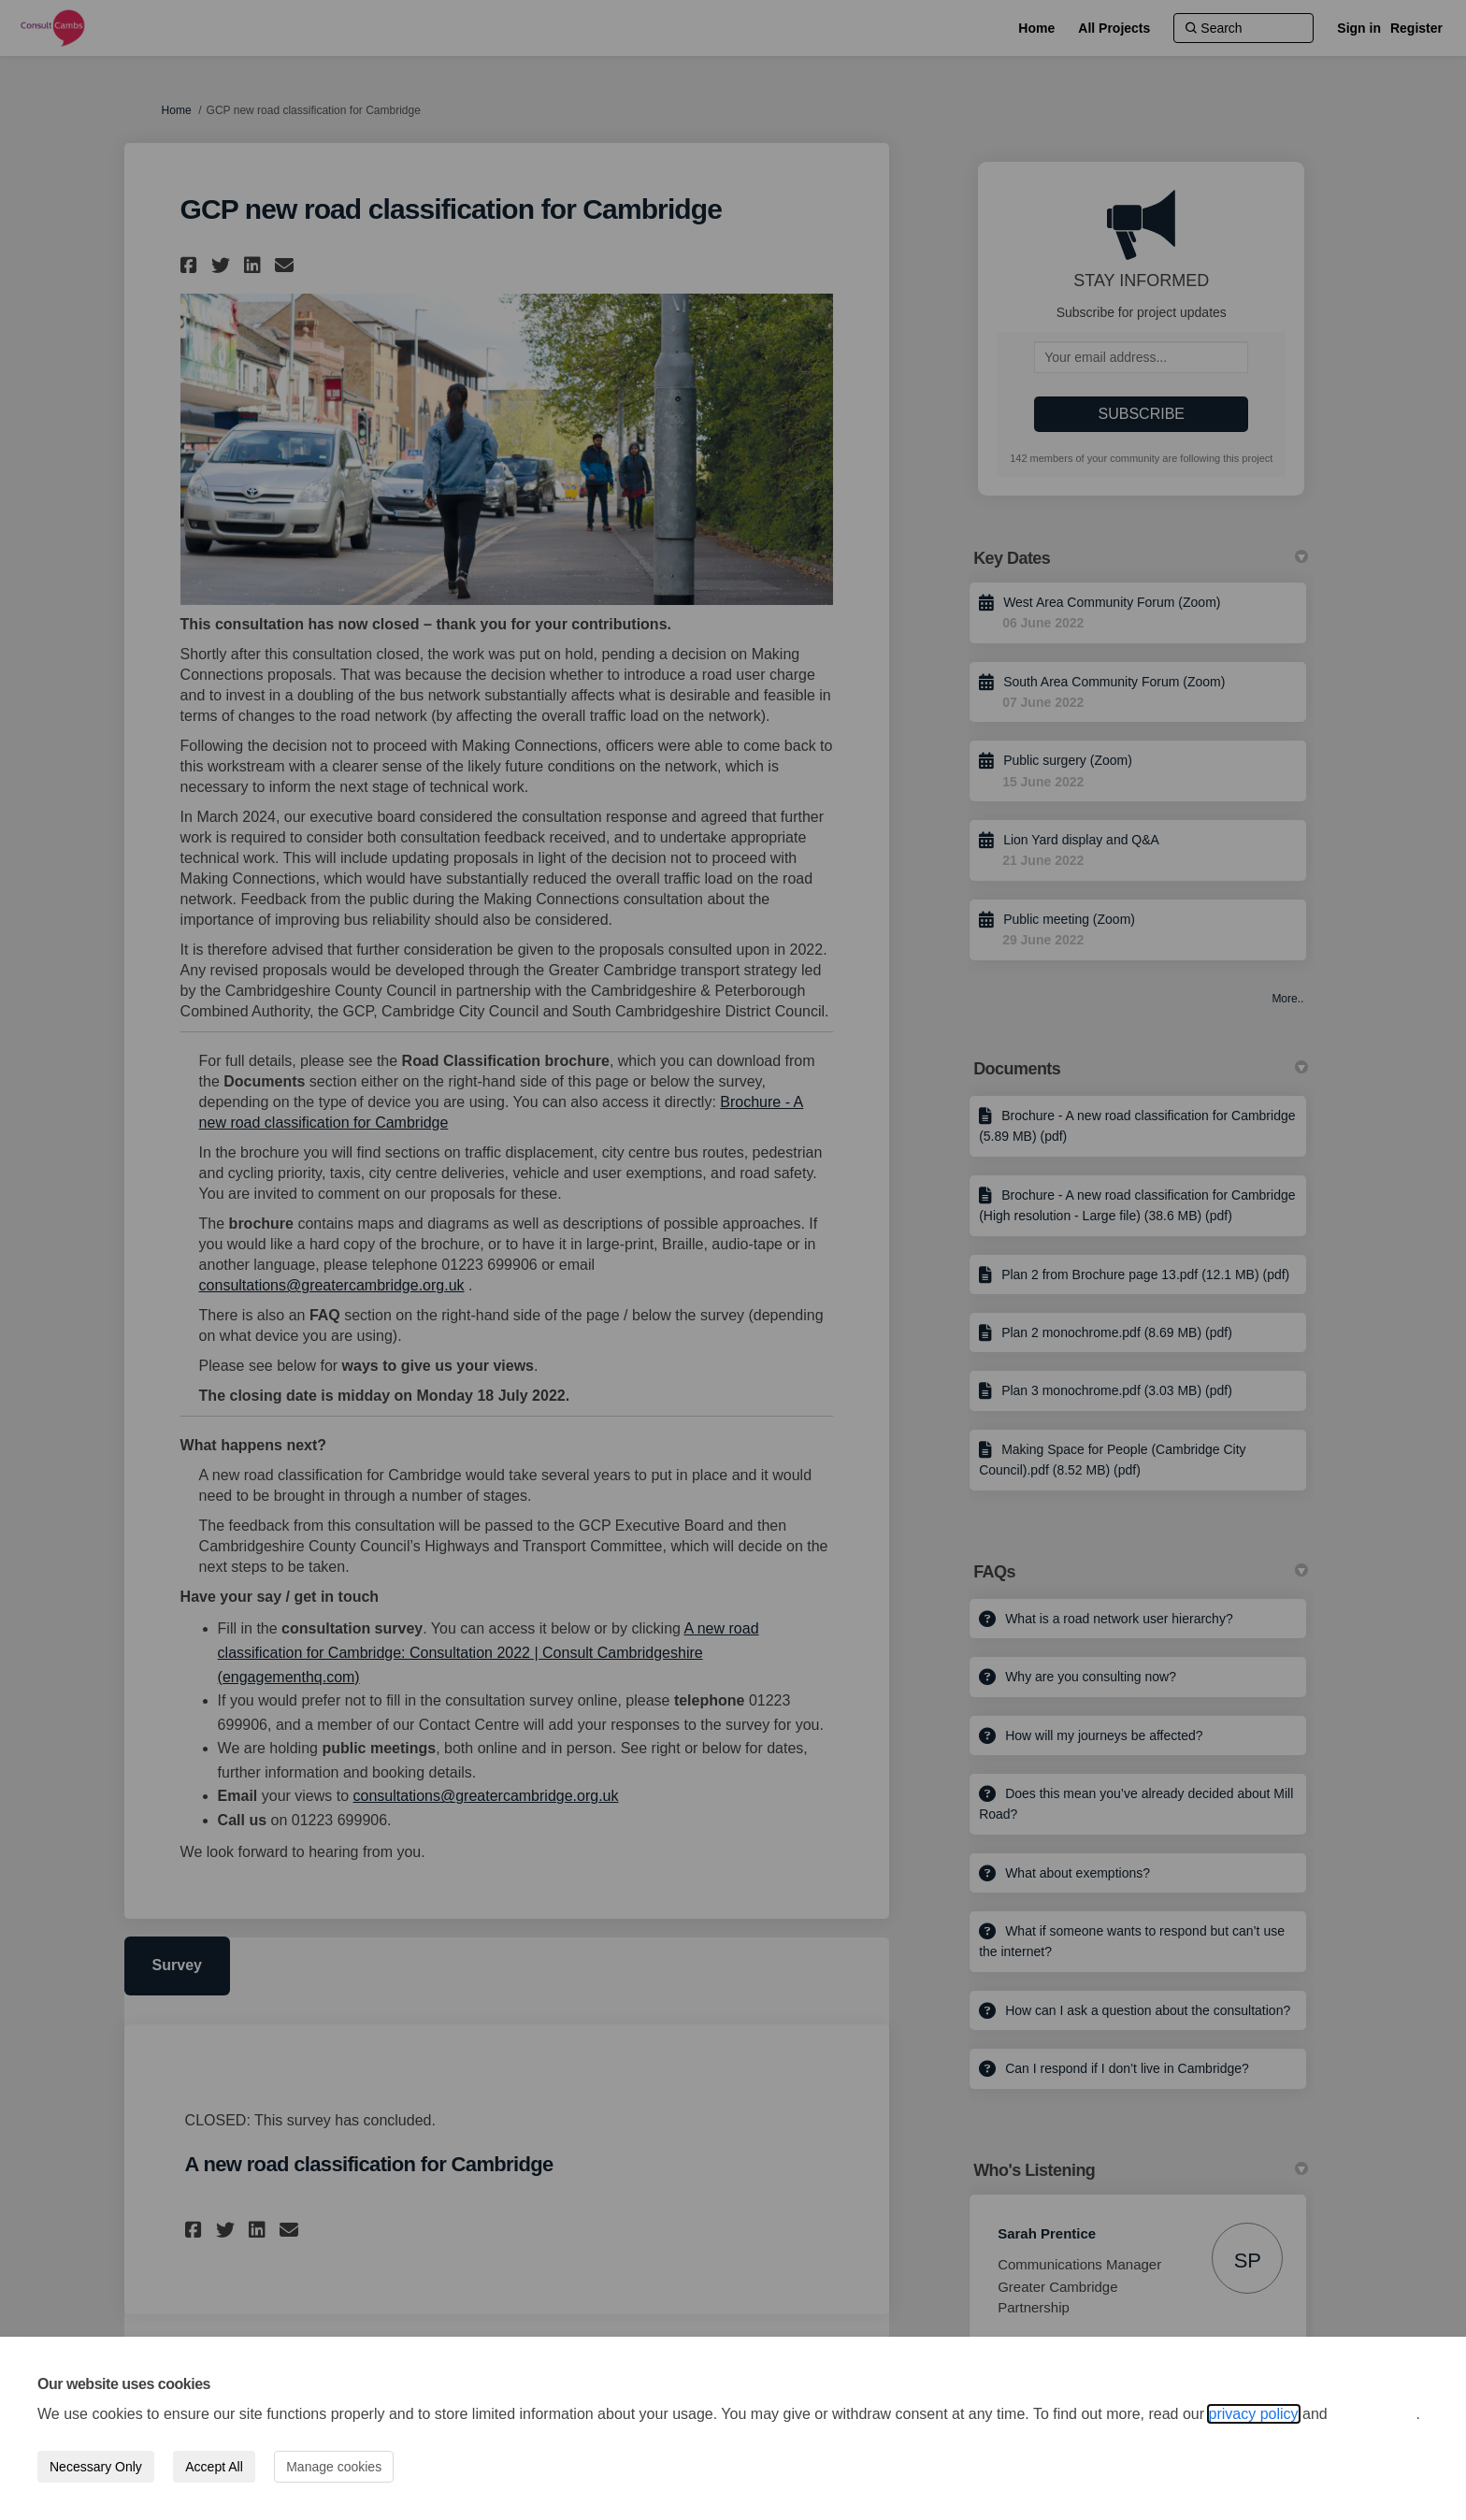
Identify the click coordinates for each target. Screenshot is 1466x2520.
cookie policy (1373, 2414)
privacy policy (1254, 2414)
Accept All (213, 2466)
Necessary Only (96, 2466)
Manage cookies (333, 2466)
